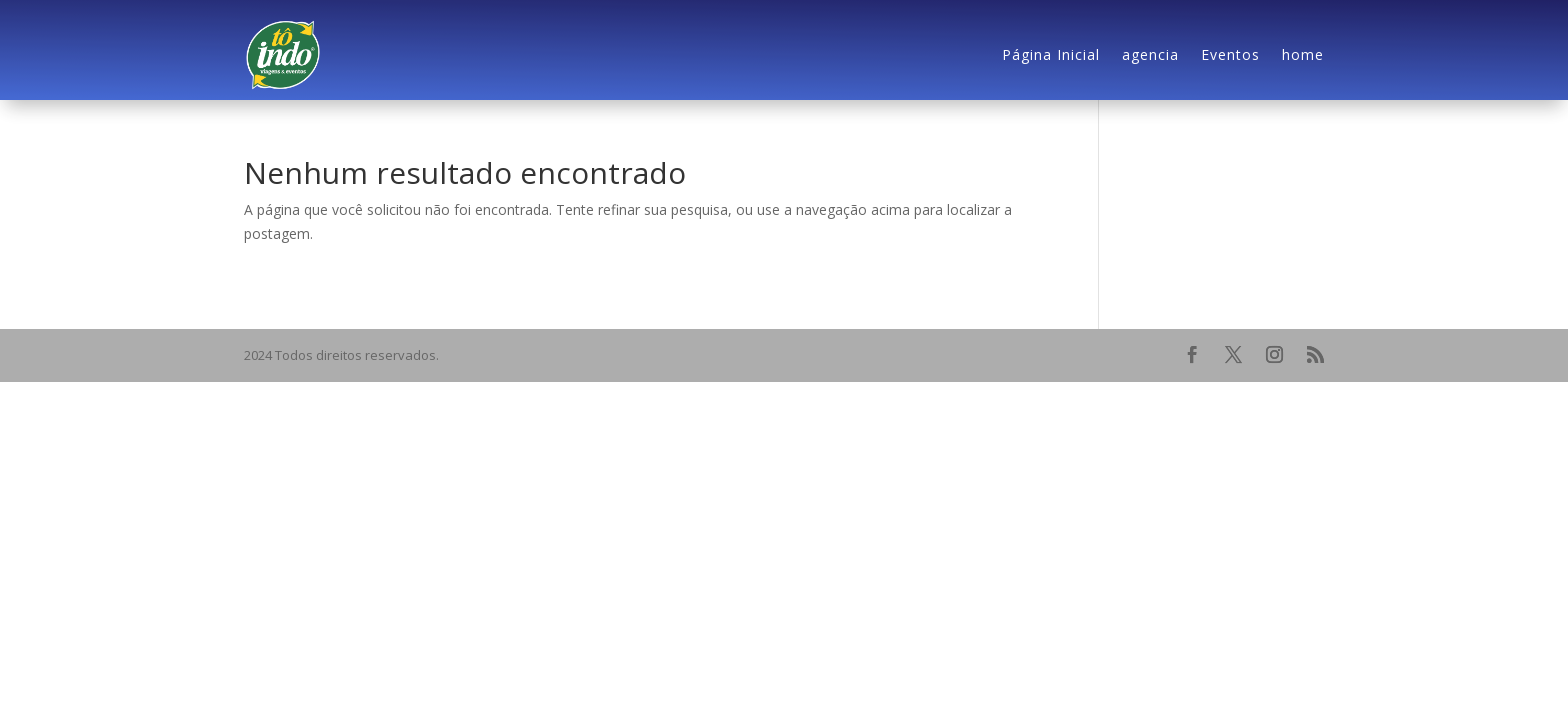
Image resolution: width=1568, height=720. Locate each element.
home (1303, 54)
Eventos (1230, 54)
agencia (1150, 54)
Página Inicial (1051, 54)
